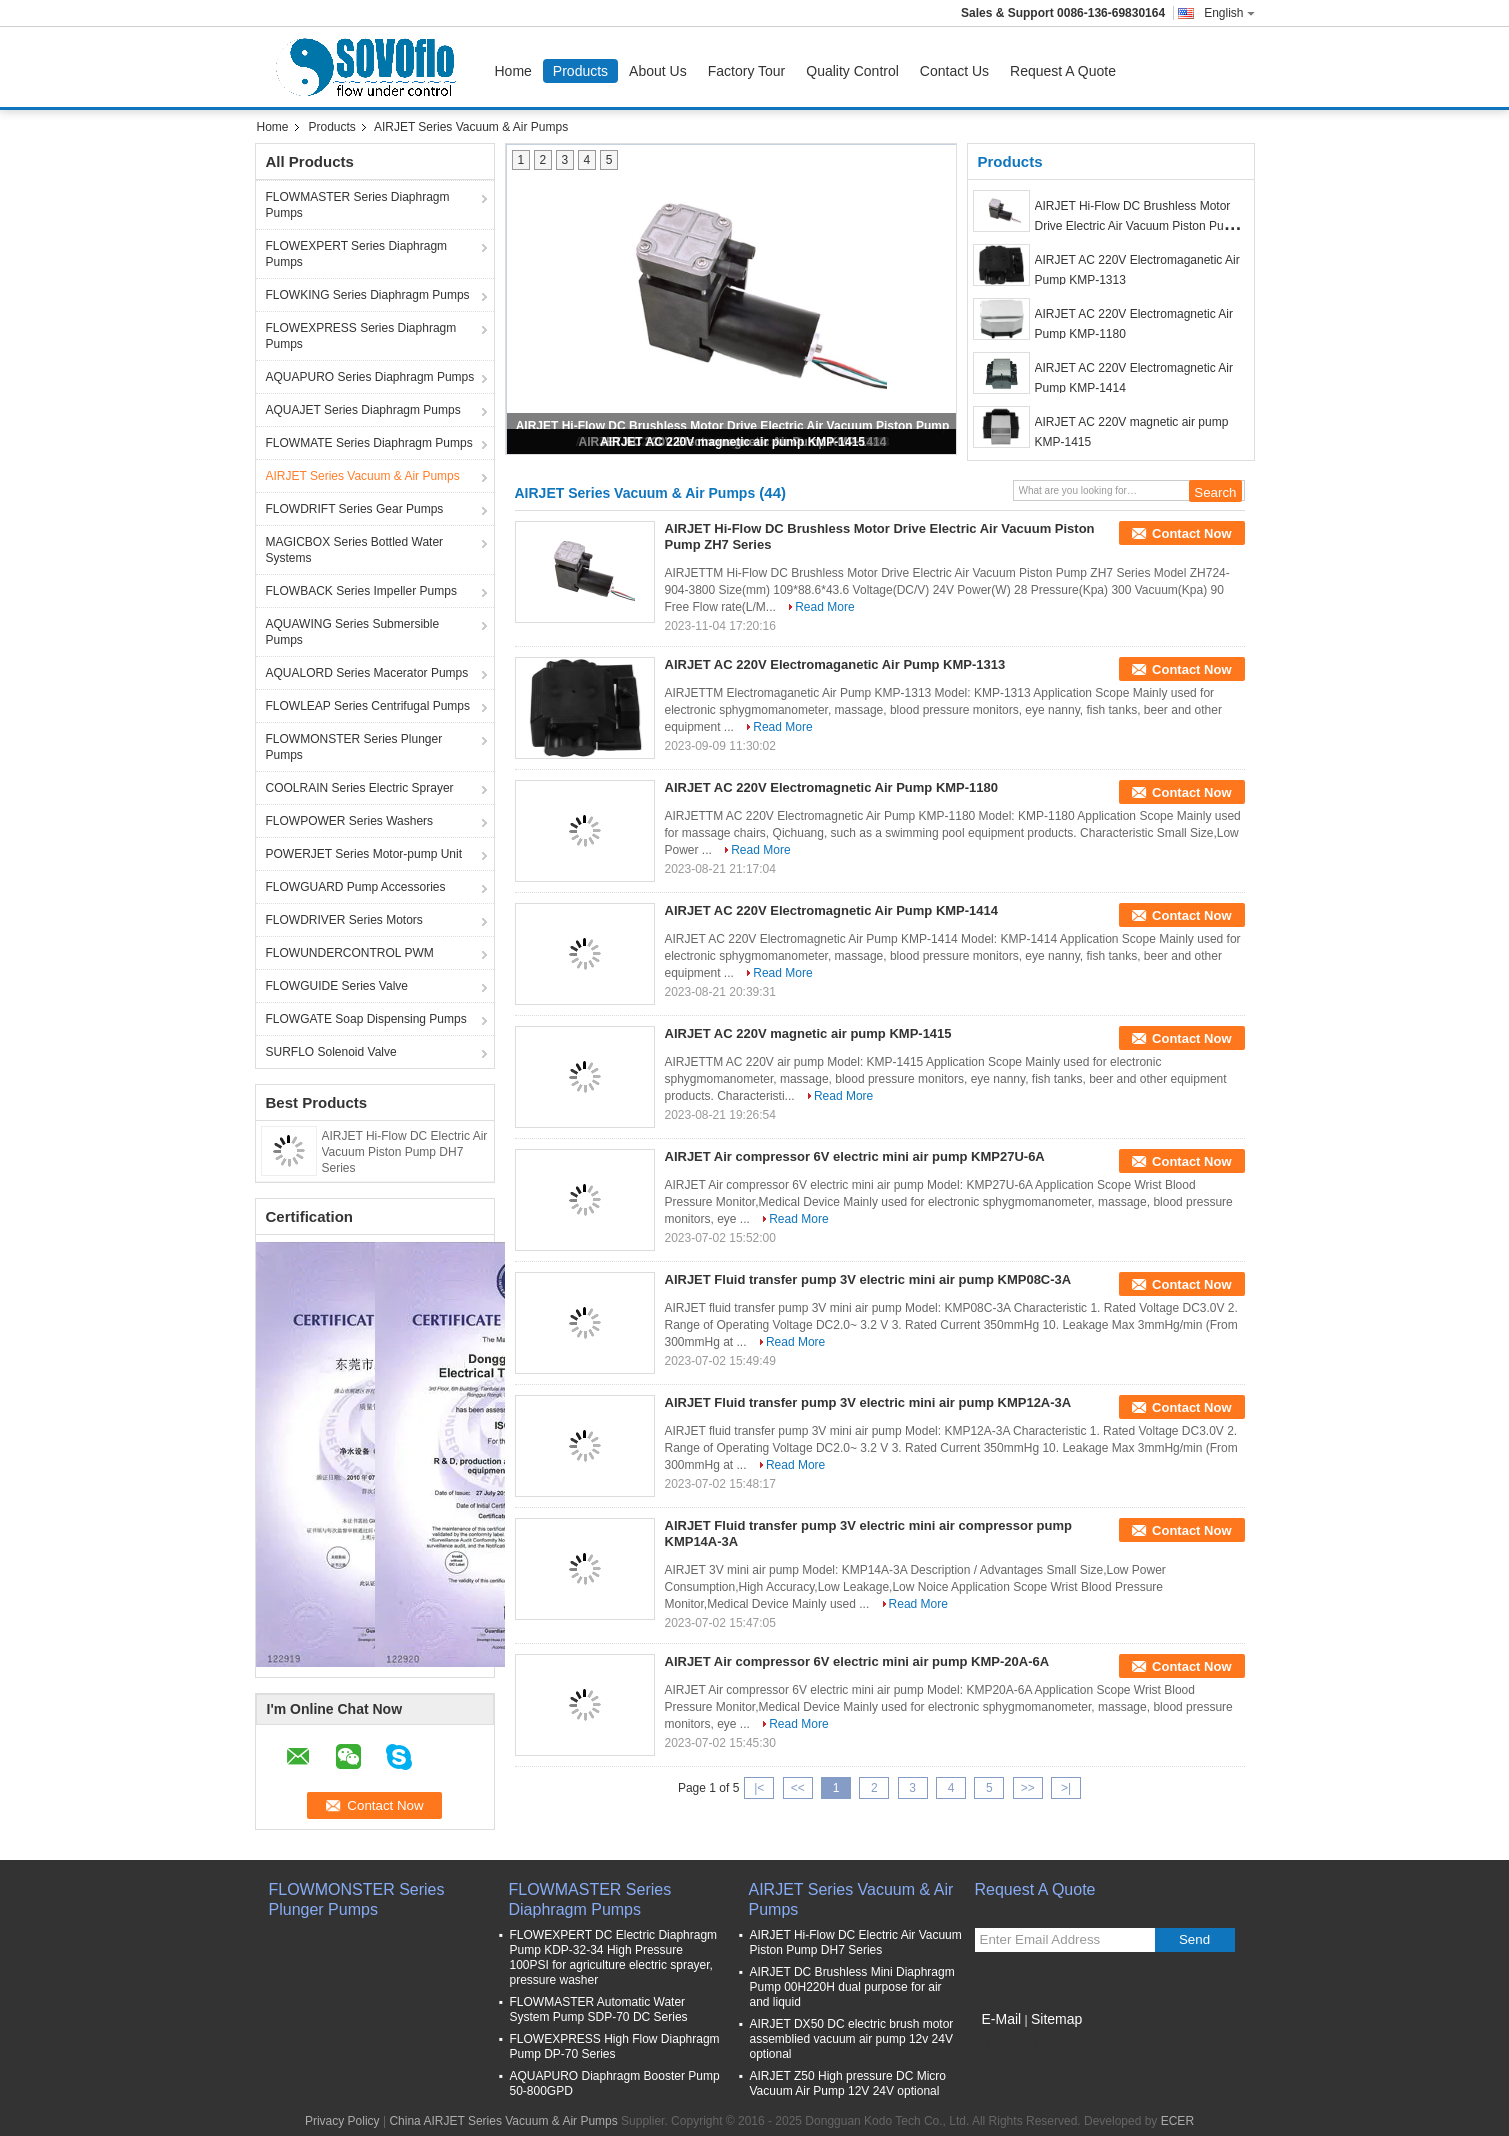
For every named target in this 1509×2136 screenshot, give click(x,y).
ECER (1177, 2121)
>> (1028, 1788)
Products (580, 71)
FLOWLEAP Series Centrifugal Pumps (368, 706)
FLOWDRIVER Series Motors (344, 920)
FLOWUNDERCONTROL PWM (350, 953)
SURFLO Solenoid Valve (331, 1052)
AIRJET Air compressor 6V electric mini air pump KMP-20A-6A (857, 1661)
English (1229, 13)
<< (798, 1788)
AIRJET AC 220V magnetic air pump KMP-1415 (732, 442)
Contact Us (954, 71)
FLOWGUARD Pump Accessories (356, 887)
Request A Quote (1063, 71)
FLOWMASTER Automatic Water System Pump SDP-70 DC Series (599, 2009)
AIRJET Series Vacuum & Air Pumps (363, 476)
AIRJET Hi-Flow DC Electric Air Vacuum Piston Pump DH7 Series (405, 1152)
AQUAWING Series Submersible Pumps (353, 632)
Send (1194, 1939)
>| (1066, 1788)
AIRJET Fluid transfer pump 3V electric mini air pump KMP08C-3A (868, 1279)
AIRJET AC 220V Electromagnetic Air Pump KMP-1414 (832, 910)
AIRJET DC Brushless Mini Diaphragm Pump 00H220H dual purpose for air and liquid (852, 1987)
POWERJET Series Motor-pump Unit (364, 854)
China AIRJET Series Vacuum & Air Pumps (503, 2121)
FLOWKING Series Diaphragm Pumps (368, 295)
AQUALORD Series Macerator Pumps (367, 673)
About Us (658, 71)
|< (759, 1788)
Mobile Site (1010, 2044)
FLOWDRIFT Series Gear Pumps (355, 509)
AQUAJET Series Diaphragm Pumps (363, 410)
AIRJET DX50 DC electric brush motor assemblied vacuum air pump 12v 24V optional (852, 2039)
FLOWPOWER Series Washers (350, 821)
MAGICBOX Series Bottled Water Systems (355, 550)
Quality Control (852, 71)
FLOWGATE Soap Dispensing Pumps (366, 1019)
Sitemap (1056, 2019)
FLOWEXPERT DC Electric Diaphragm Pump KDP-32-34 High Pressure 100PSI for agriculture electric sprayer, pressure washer (614, 1957)
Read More (824, 607)
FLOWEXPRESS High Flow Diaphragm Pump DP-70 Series (615, 2046)
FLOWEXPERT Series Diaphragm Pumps (357, 254)
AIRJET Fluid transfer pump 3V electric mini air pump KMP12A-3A (868, 1402)
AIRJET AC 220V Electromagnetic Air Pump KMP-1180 (832, 787)
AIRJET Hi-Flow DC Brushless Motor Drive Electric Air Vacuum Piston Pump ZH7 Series (1138, 226)
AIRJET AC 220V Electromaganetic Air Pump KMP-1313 (835, 664)
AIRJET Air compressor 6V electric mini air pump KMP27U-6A (855, 1156)
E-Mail (1002, 2019)
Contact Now (1191, 533)
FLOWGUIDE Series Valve (337, 986)
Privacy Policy (342, 2121)
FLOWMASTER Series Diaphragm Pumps (358, 205)
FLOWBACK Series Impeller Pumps (361, 591)
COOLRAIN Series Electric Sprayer (360, 788)
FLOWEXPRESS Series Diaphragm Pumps (361, 336)
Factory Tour (747, 71)
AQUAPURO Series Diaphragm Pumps (370, 377)
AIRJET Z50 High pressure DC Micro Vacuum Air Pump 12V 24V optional (848, 2083)
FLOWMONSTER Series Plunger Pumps (354, 747)
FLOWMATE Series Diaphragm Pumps (369, 443)
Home (513, 71)
